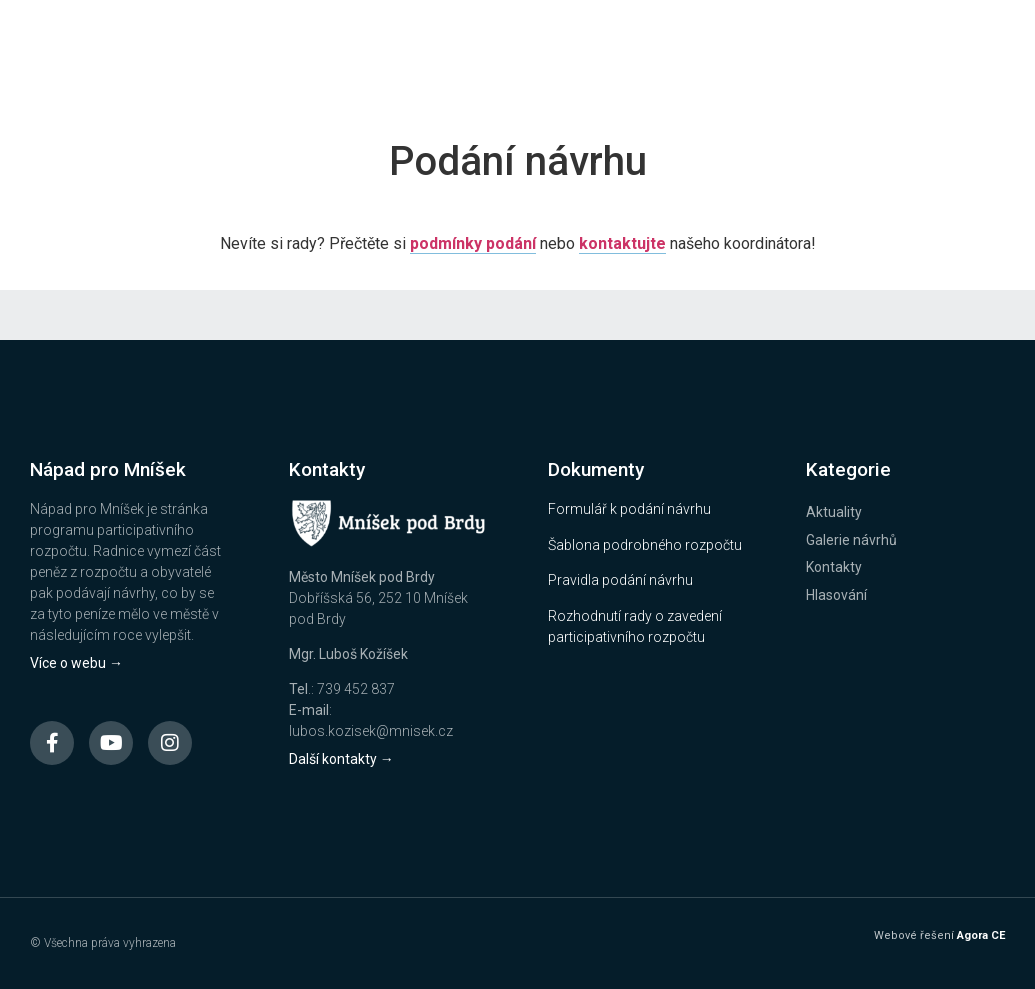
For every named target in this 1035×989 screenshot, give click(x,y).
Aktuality (834, 512)
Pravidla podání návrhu (620, 580)
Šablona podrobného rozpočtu (645, 545)
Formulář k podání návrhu (629, 509)
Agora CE (981, 935)
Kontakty (834, 567)
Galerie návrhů (851, 540)
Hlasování (836, 595)
